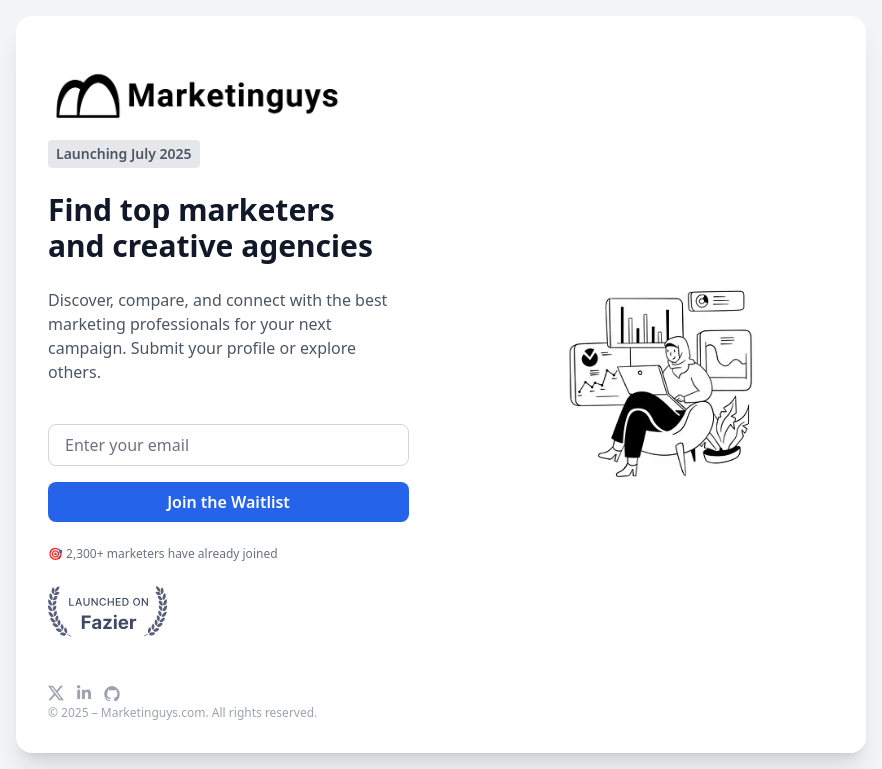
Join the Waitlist (228, 502)
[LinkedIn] (84, 693)
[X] (56, 693)
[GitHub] (112, 693)
